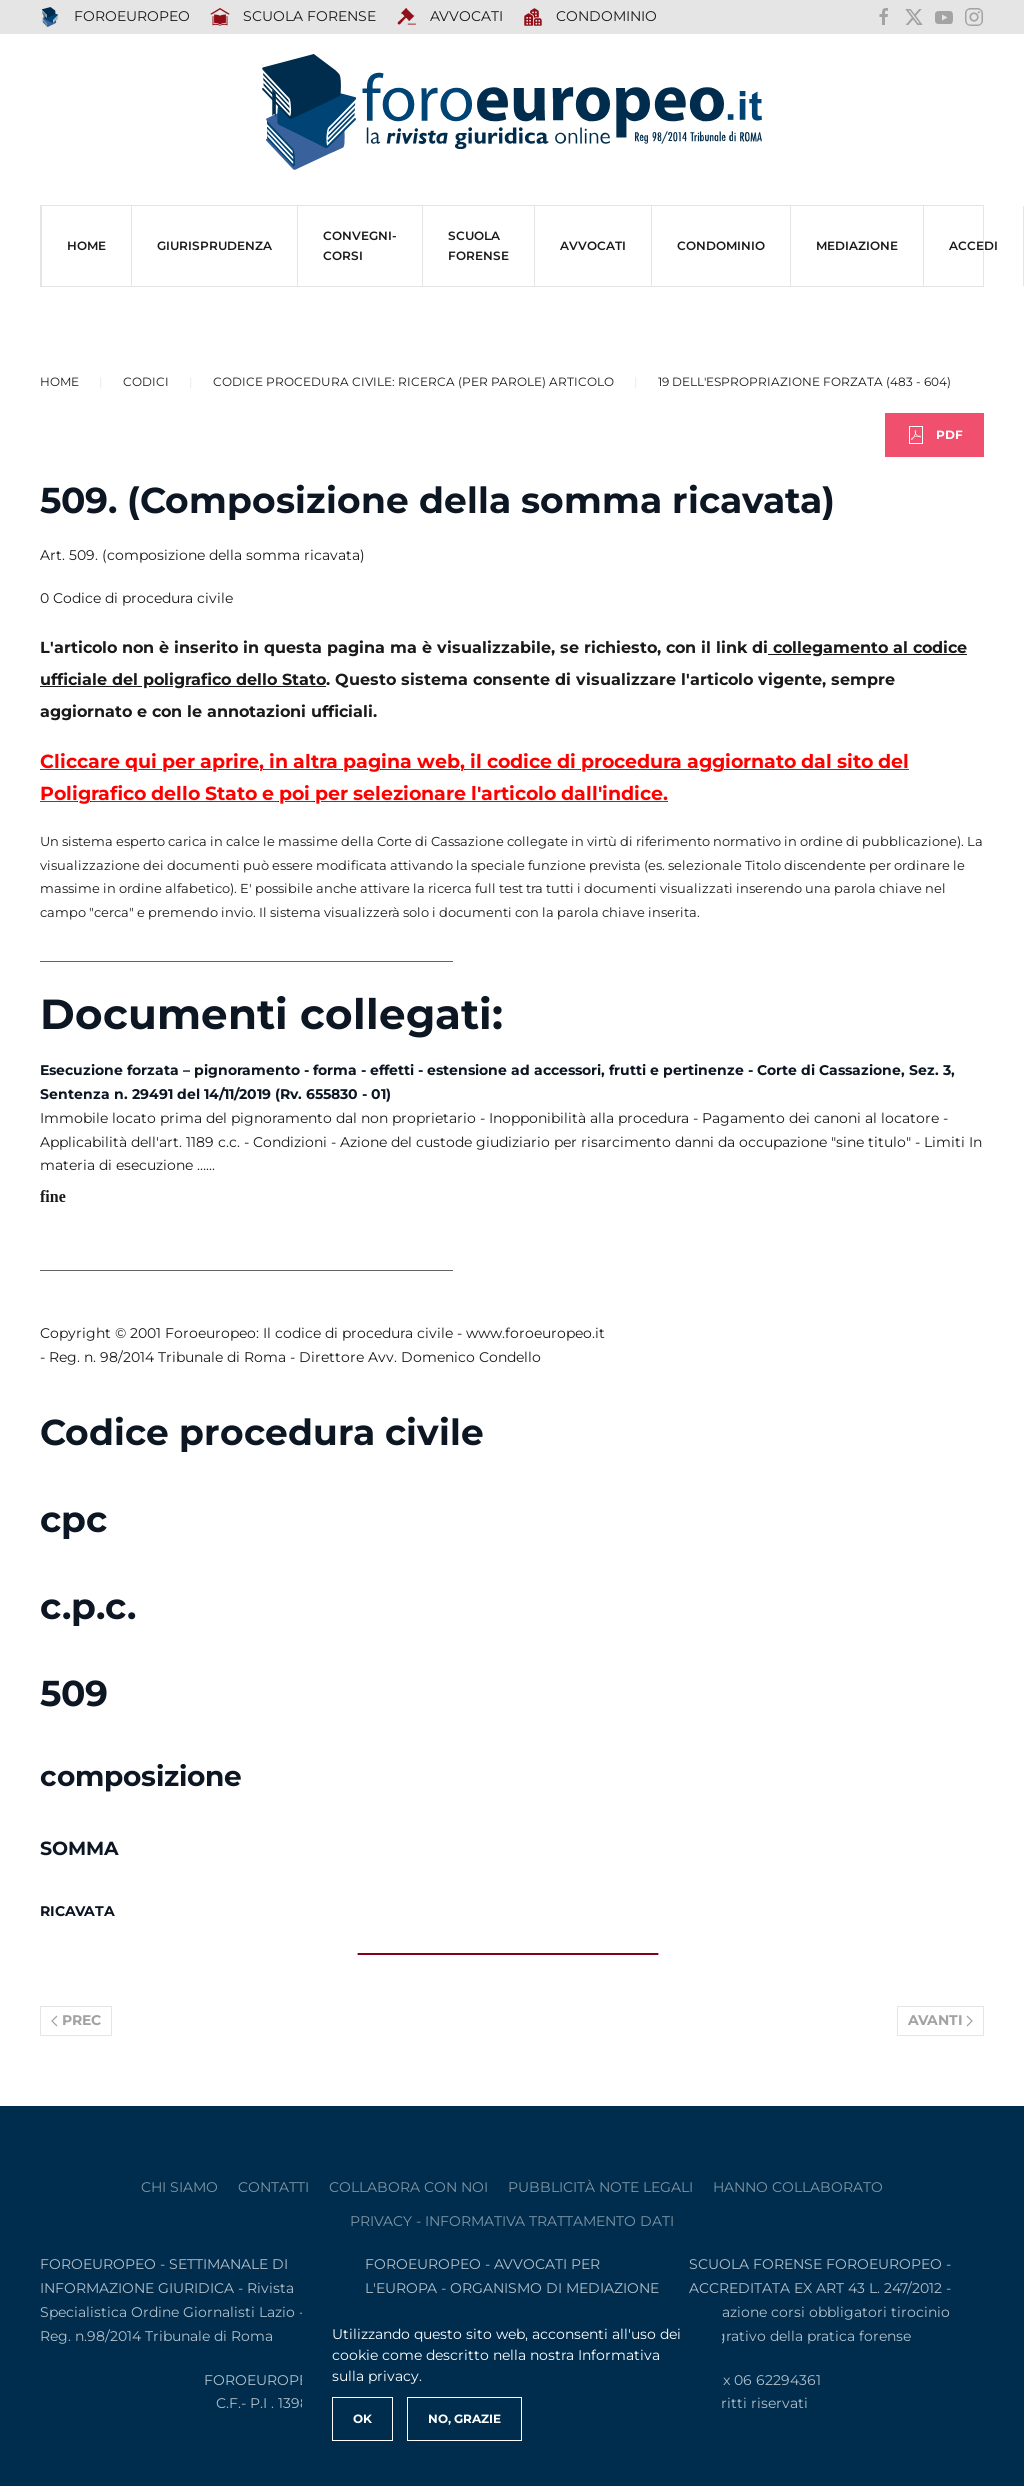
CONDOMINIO (721, 245)
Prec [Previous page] (76, 2020)
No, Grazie (464, 2418)
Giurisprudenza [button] (214, 245)
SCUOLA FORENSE (293, 17)
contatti (273, 2187)
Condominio (590, 17)
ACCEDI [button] (973, 245)
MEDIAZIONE (857, 245)
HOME (86, 245)
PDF (934, 435)
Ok (362, 2418)
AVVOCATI (449, 17)
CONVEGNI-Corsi (360, 245)
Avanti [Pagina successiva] (941, 2020)
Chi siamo (179, 2187)
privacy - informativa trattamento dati (512, 2221)
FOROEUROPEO (115, 17)
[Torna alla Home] (512, 112)
